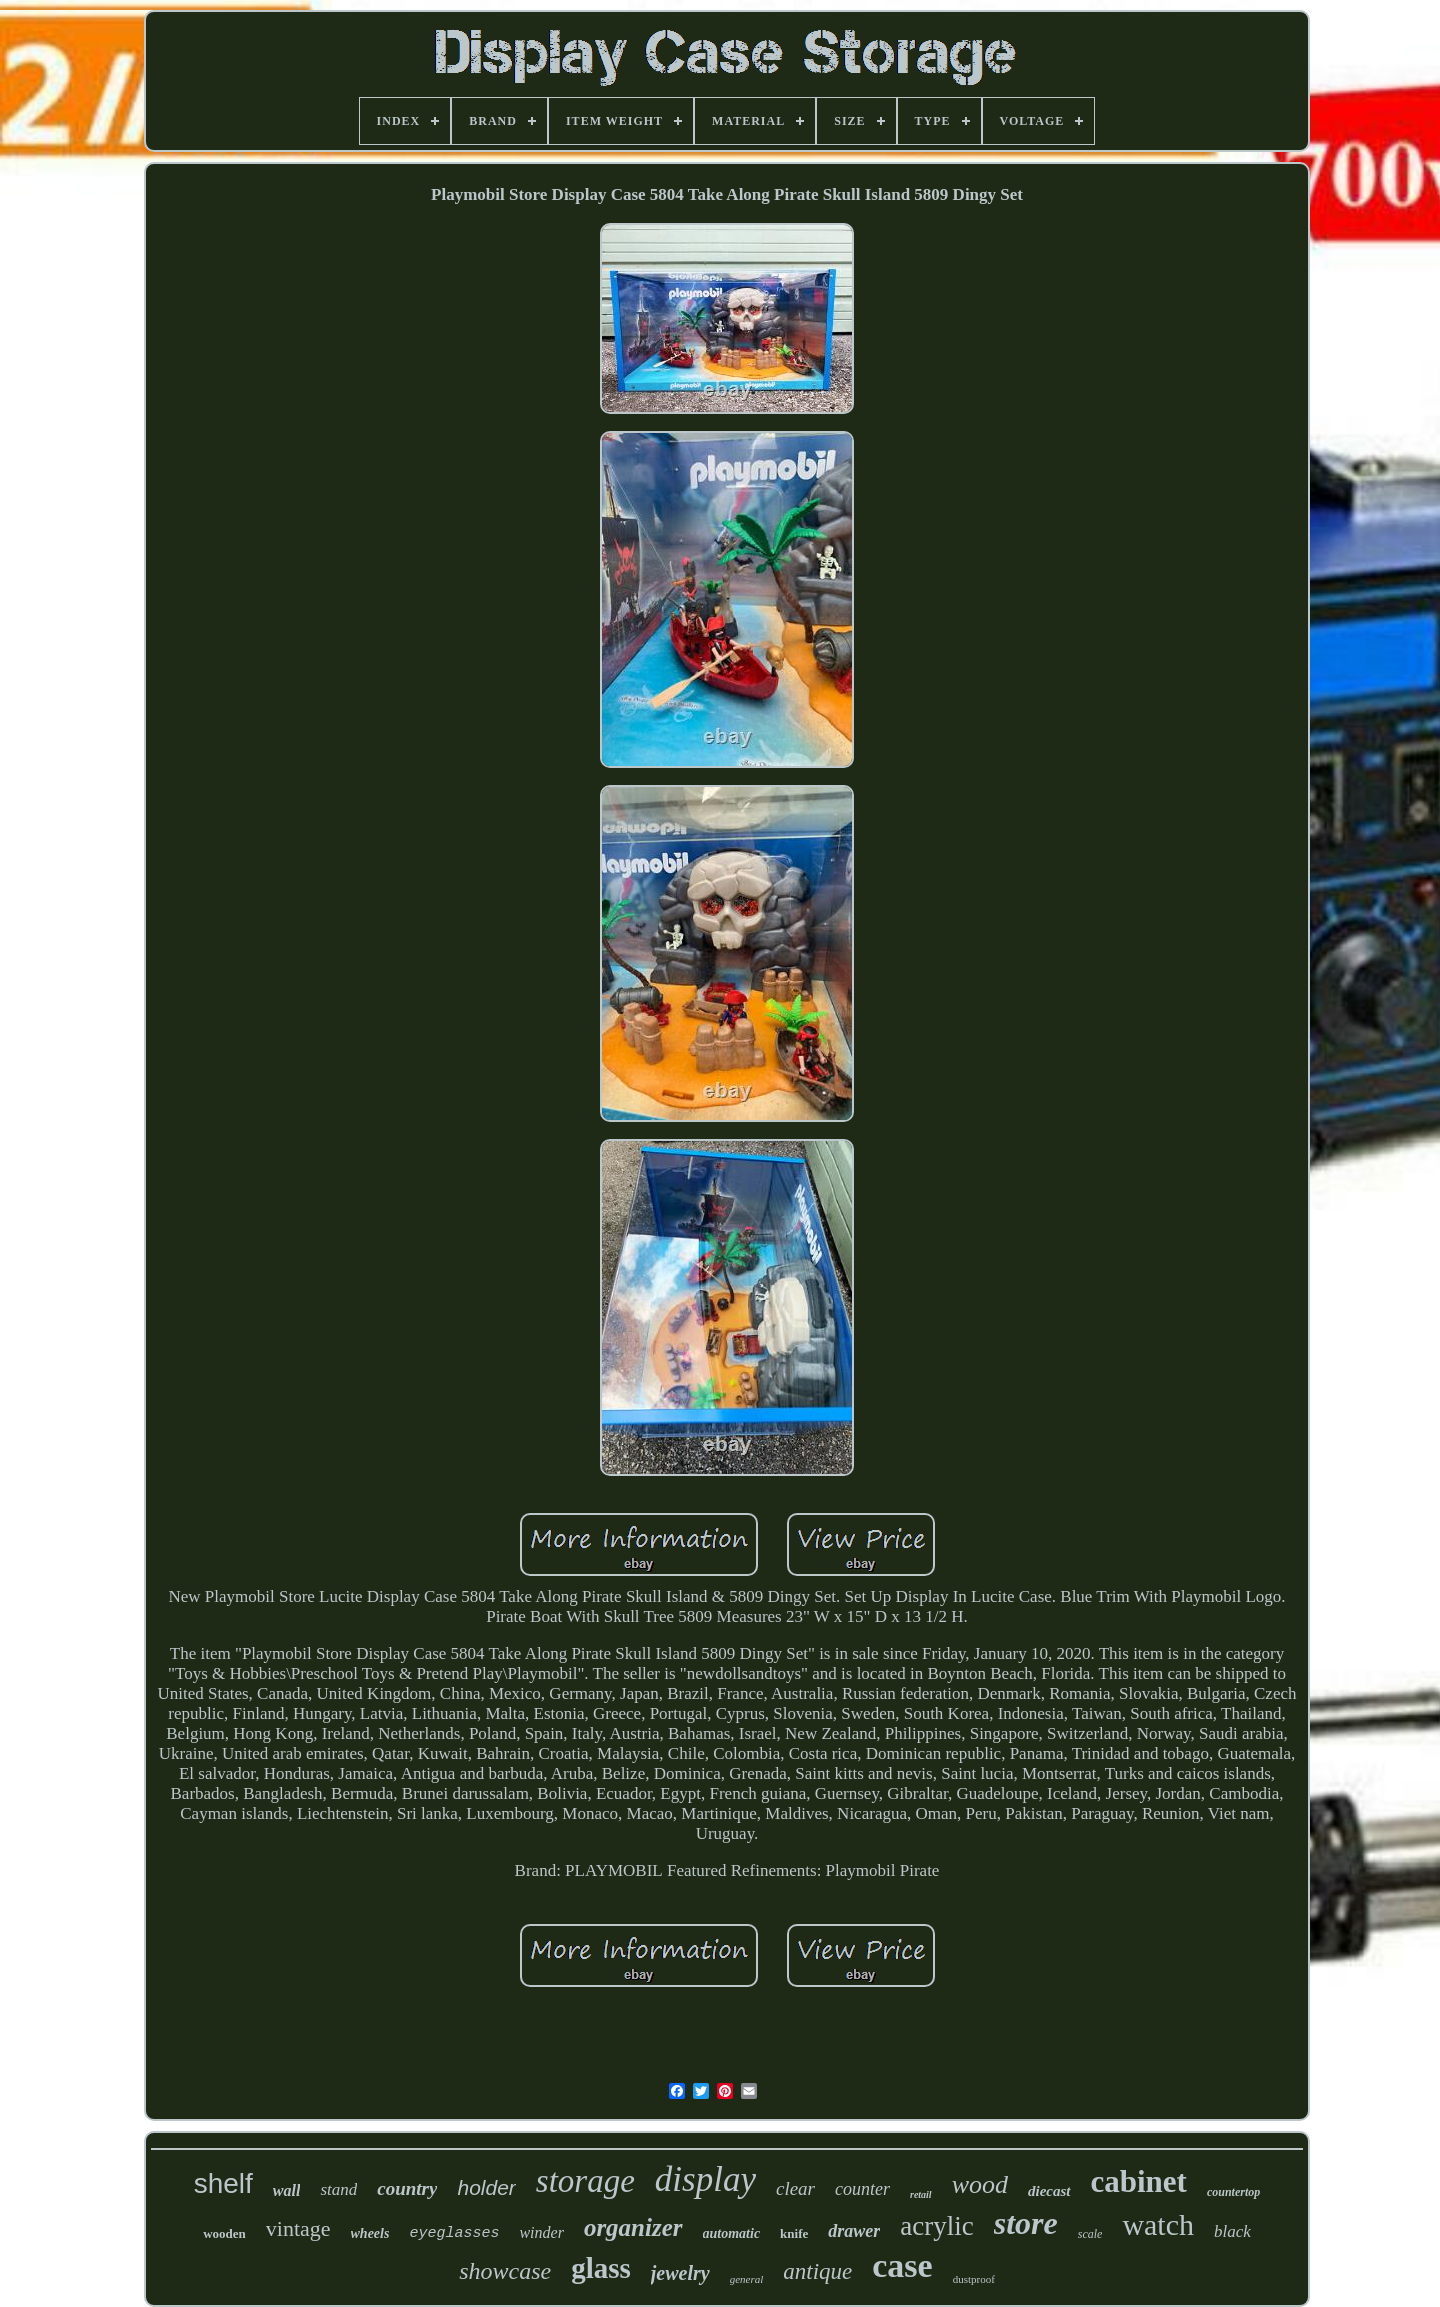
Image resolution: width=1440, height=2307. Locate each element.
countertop (1233, 2192)
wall (287, 2190)
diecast (1049, 2191)
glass (601, 2268)
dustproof (974, 2279)
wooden (224, 2233)
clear (795, 2188)
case (902, 2265)
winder (541, 2232)
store (1026, 2223)
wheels (370, 2233)
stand (338, 2189)
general (747, 2279)
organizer (633, 2227)
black (1232, 2231)
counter (862, 2189)
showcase (505, 2271)
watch (1158, 2224)
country (407, 2188)
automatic (732, 2233)
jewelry (680, 2273)
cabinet (1139, 2181)
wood (980, 2184)
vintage (298, 2228)
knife (794, 2233)
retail (921, 2194)
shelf (223, 2183)
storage (585, 2181)
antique (817, 2271)
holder (486, 2187)
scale (1090, 2234)
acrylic (936, 2226)
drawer (854, 2231)
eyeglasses (454, 2233)
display (705, 2179)
